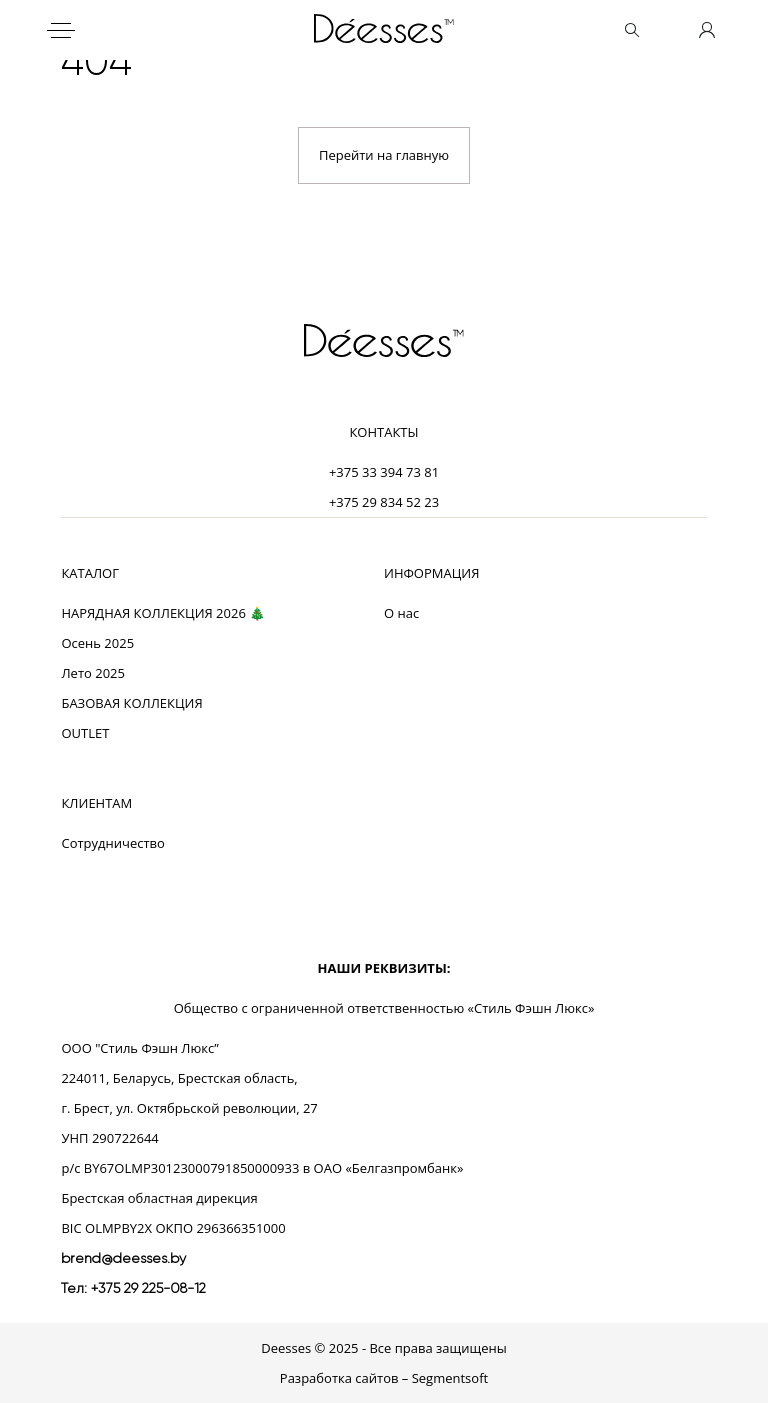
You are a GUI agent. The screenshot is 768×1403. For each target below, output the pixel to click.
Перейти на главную (384, 155)
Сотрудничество (112, 843)
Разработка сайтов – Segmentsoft (384, 1378)
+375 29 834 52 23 (384, 502)
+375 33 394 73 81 (384, 472)
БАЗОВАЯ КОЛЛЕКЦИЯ (131, 703)
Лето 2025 (93, 673)
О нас (401, 613)
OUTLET (85, 733)
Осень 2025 (97, 643)
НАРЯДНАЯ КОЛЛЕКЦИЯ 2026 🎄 (163, 613)
